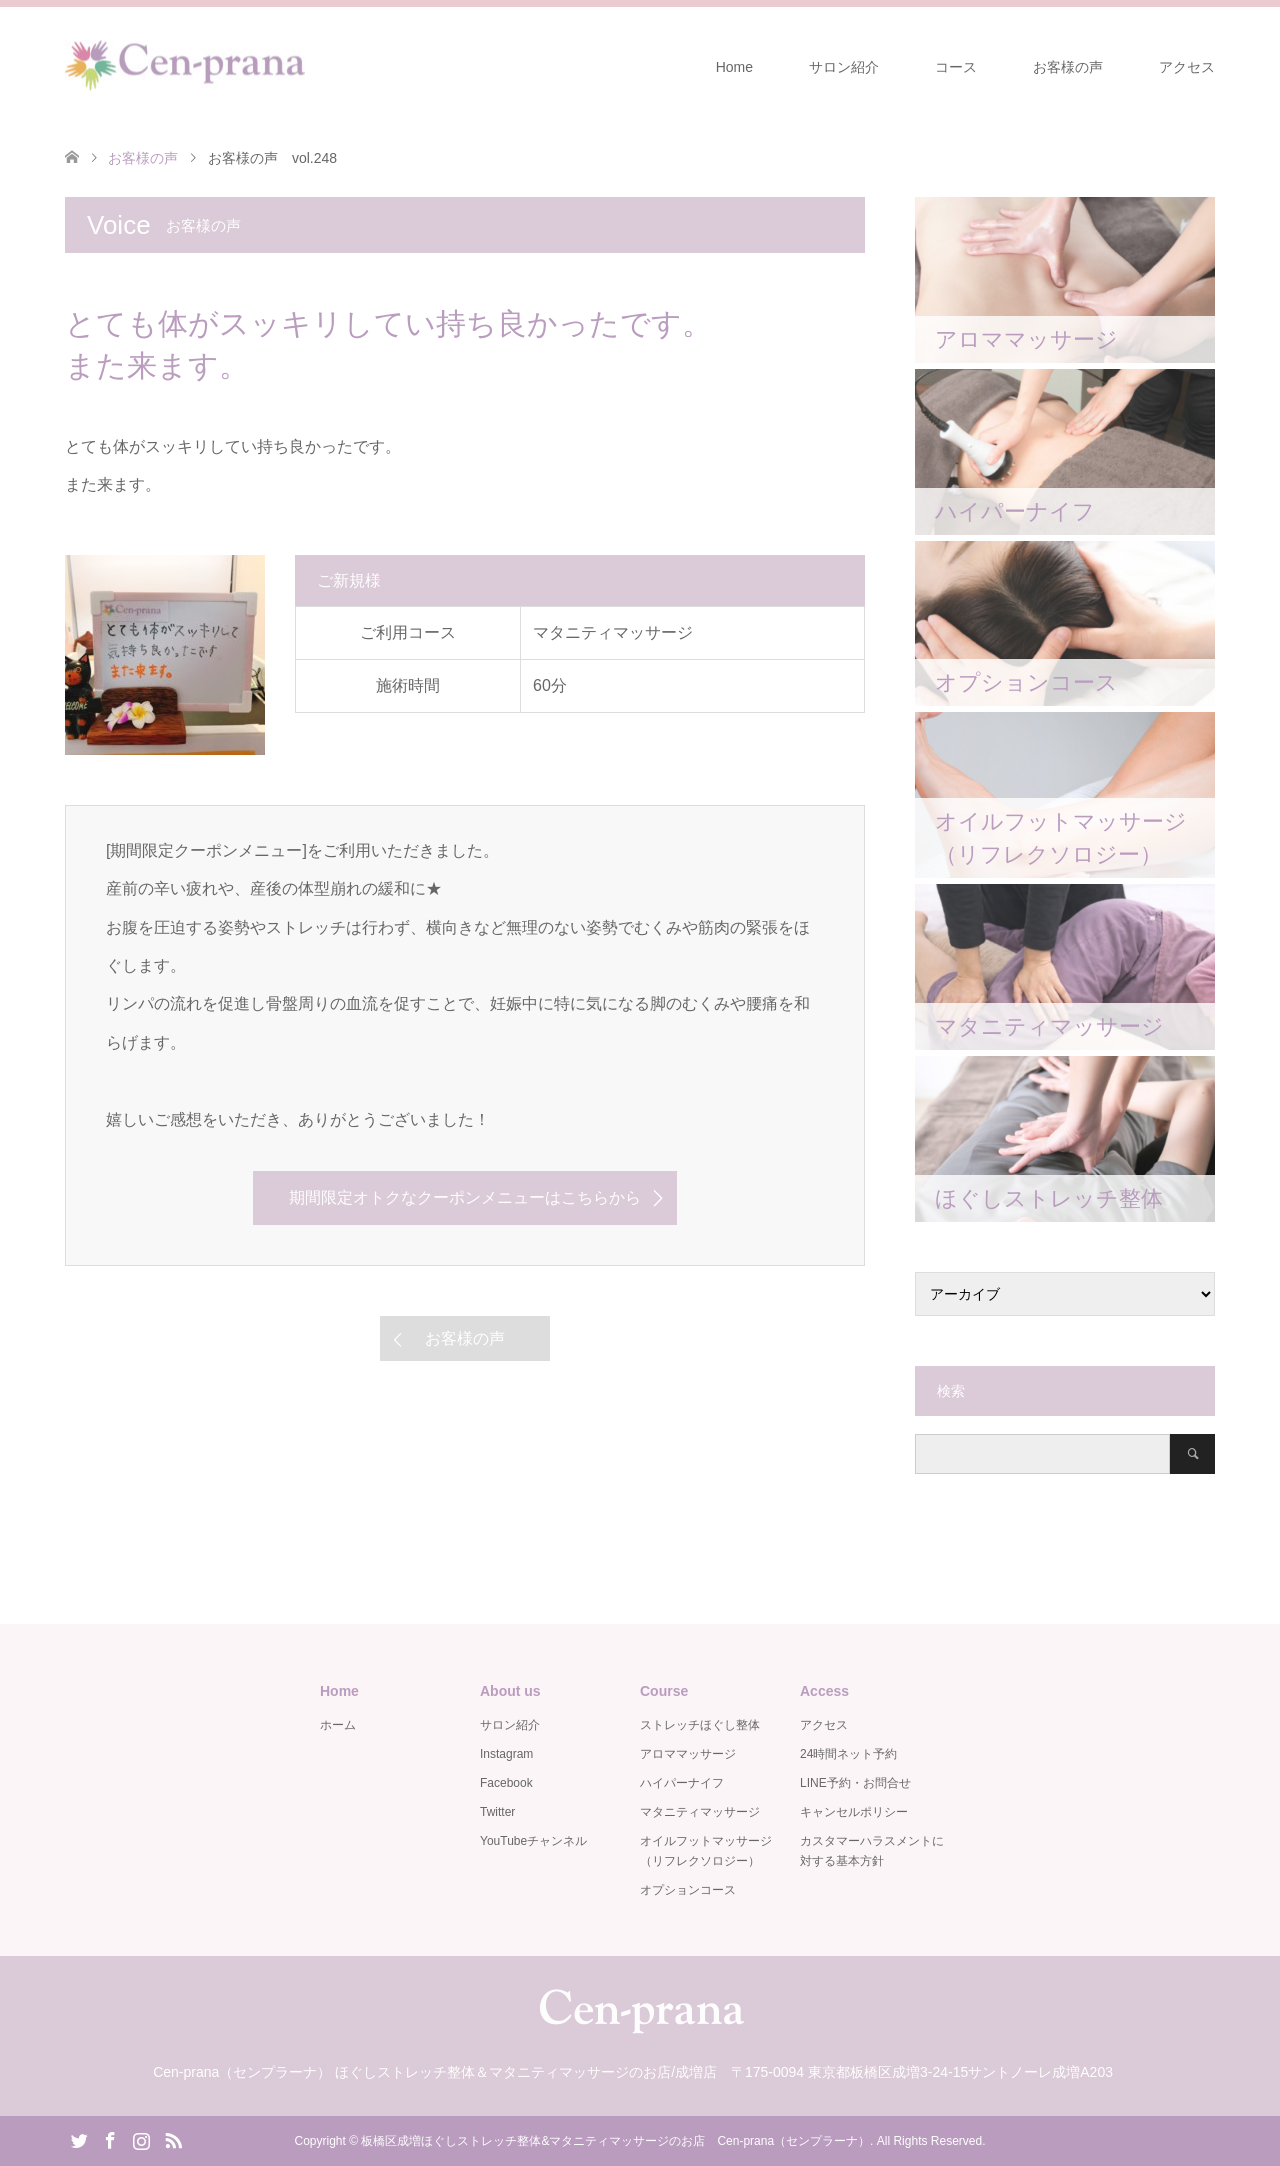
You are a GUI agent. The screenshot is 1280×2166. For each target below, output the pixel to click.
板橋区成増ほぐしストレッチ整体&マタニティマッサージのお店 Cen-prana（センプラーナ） (615, 2141)
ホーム (338, 1725)
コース (956, 67)
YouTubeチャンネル (533, 1841)
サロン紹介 (844, 67)
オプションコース (688, 1890)
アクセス (1187, 67)
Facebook (506, 1783)
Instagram (506, 1754)
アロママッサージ (688, 1754)
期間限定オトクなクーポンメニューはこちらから (465, 1197)
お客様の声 (1068, 67)
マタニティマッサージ (700, 1812)
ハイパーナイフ (682, 1783)
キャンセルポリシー (854, 1812)
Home (734, 67)
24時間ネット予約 (848, 1754)
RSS (173, 2139)
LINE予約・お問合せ (855, 1783)
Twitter (497, 1812)
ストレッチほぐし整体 (700, 1725)
